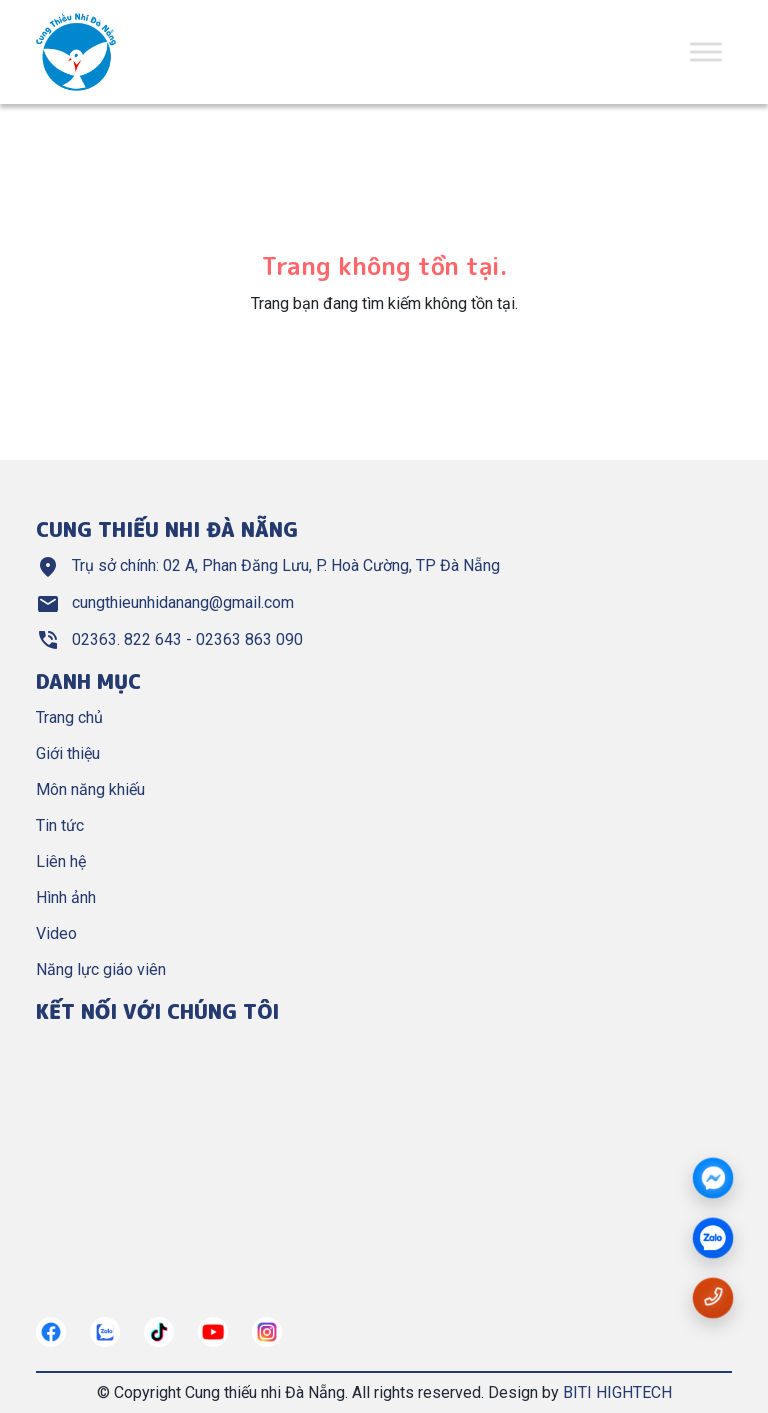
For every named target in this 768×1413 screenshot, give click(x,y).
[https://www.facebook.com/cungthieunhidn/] (51, 1332)
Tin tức (60, 825)
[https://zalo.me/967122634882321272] (105, 1332)
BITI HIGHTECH (617, 1392)
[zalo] (713, 1239)
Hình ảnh (66, 897)
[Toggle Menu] (706, 51)
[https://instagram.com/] (267, 1332)
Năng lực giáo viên (101, 969)
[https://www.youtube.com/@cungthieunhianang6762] (213, 1332)
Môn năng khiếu (90, 789)
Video (56, 933)
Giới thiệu (68, 753)
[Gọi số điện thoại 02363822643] (713, 1296)
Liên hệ (61, 861)
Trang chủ (69, 717)
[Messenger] (713, 1179)
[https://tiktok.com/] (159, 1332)
